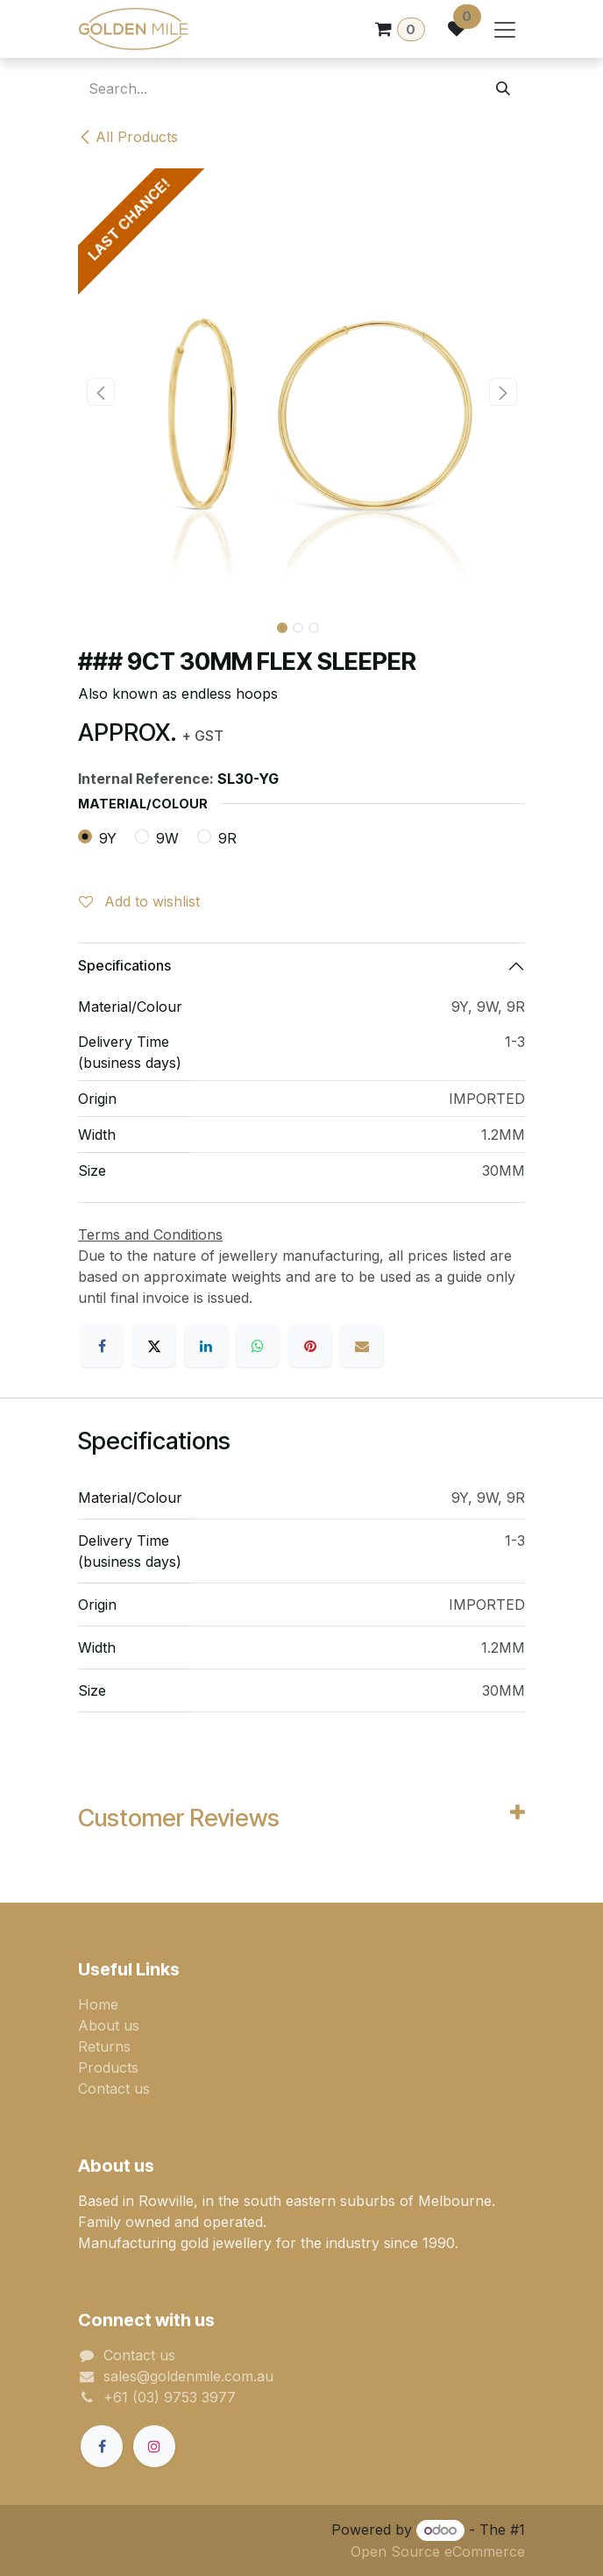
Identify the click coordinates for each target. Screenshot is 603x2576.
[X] (154, 1346)
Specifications (124, 965)
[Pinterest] (310, 1346)
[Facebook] (102, 1346)
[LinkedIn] (206, 1346)
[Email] (362, 1346)
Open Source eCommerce (438, 2551)
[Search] (503, 88)
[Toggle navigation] (505, 29)
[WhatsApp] (258, 1346)
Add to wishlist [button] (139, 901)
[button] (100, 392)
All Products (128, 137)
